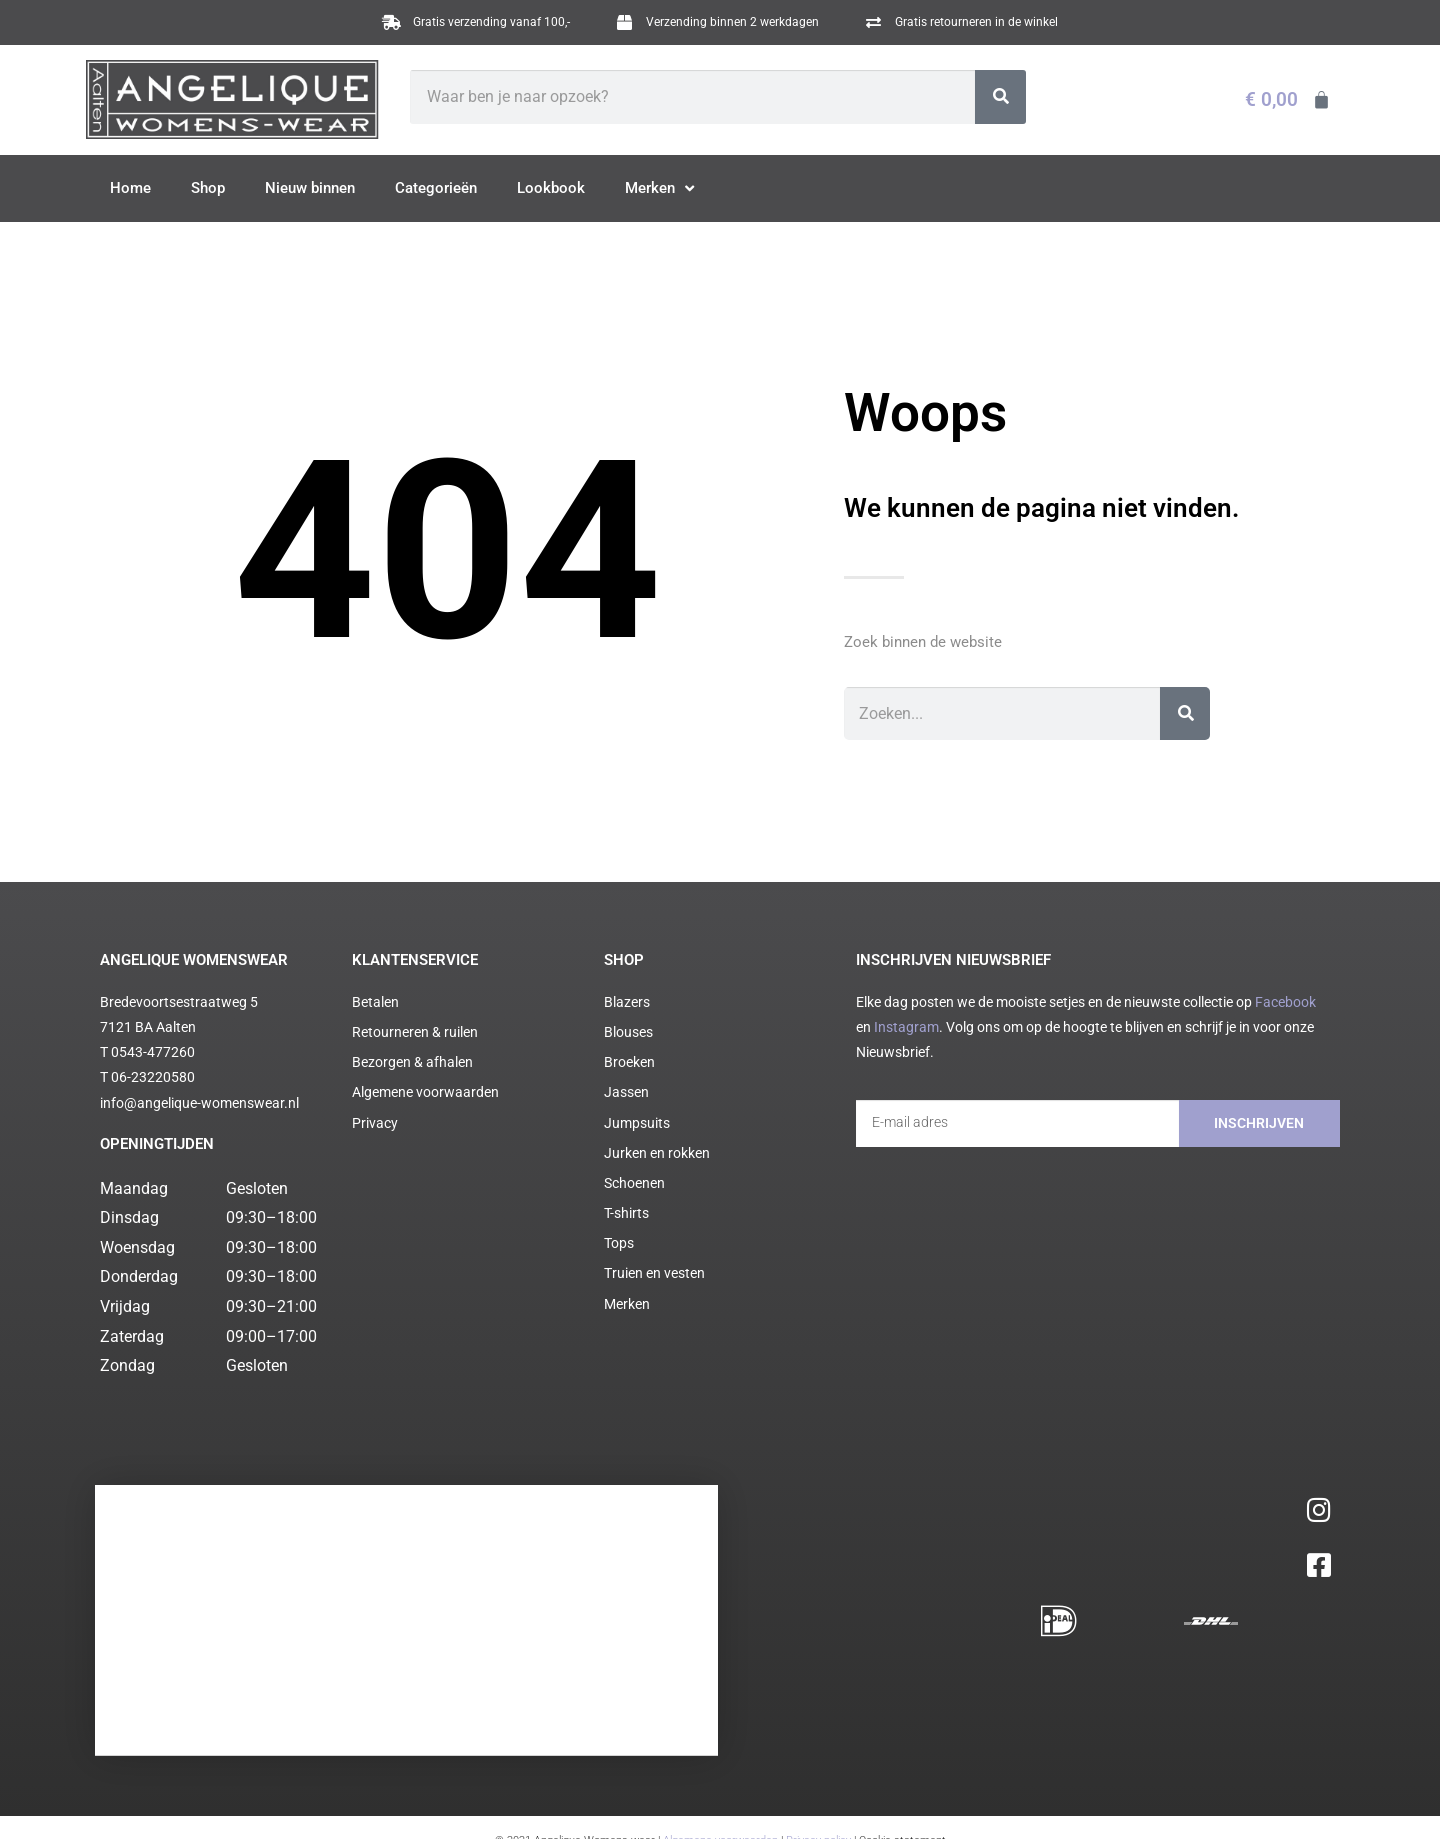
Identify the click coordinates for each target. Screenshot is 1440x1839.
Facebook (1285, 1002)
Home (130, 188)
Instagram (906, 1027)
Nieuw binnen (310, 188)
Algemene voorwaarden (720, 1656)
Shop (208, 188)
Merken (659, 189)
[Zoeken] (1000, 97)
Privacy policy (818, 1656)
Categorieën (436, 188)
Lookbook (551, 188)
